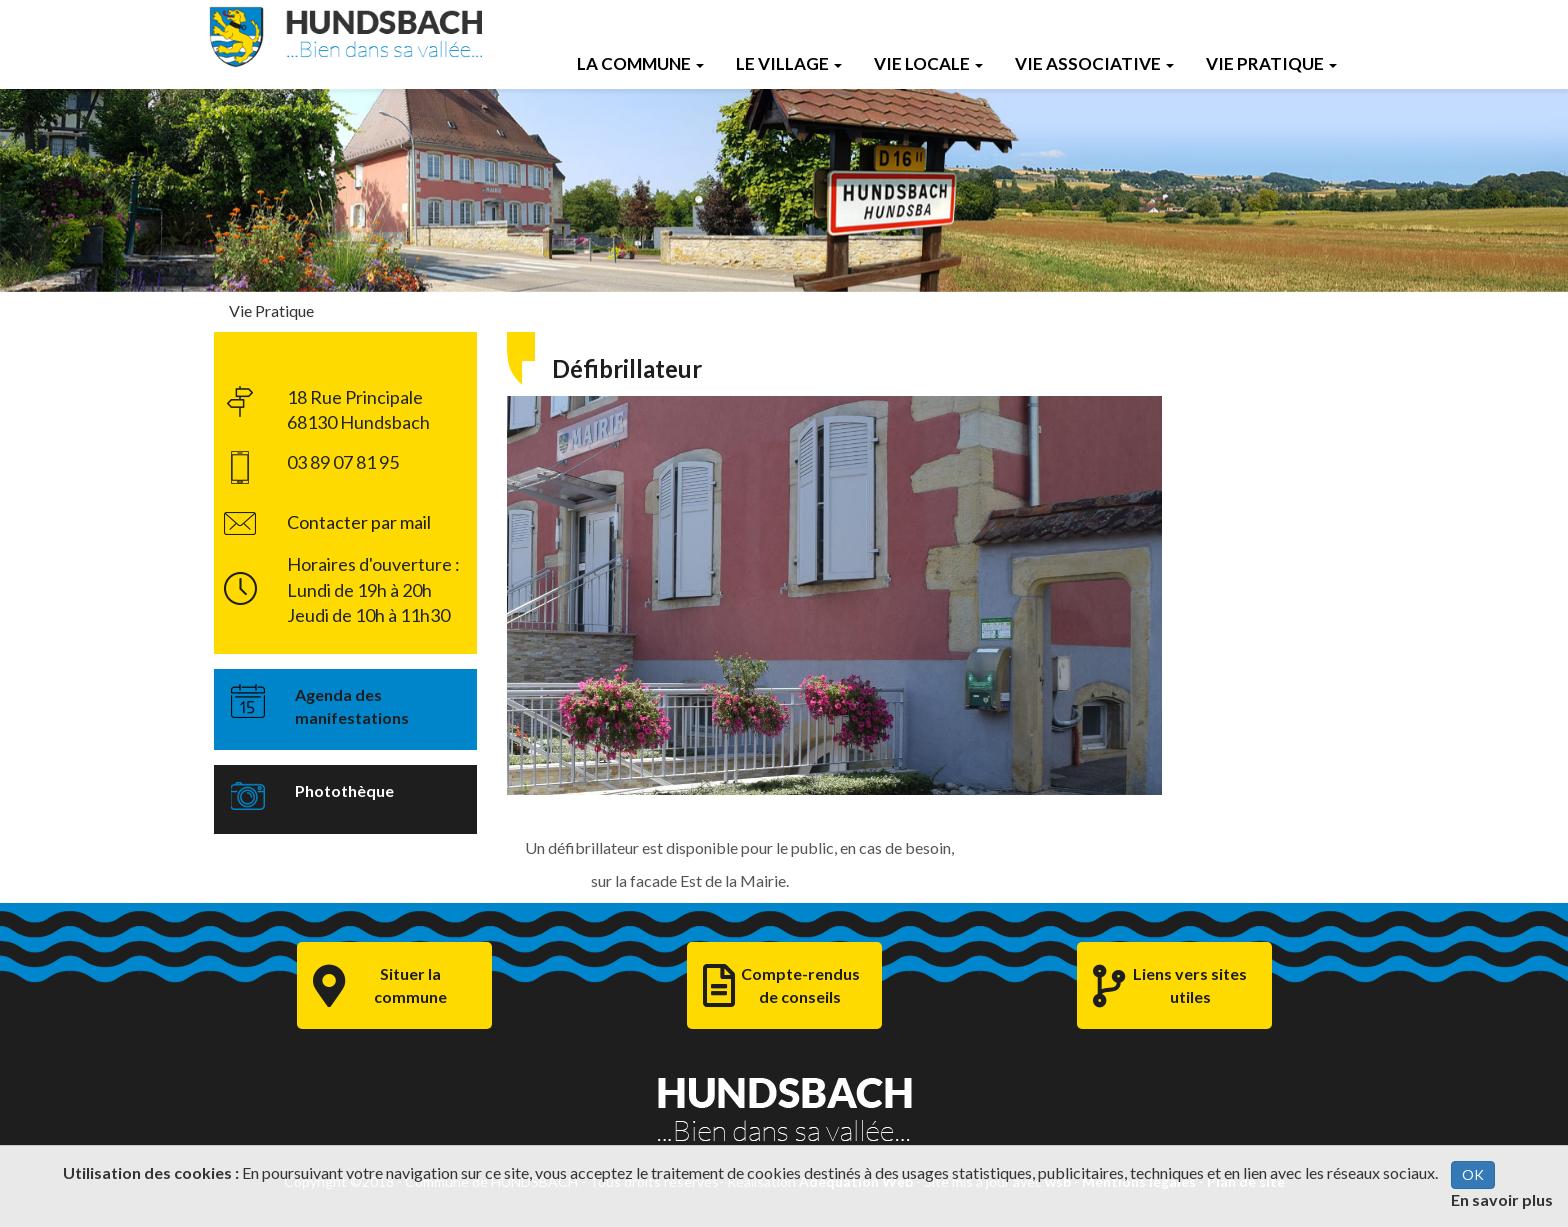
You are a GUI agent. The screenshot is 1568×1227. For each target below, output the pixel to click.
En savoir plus (1502, 1199)
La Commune (640, 63)
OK (1473, 1174)
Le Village (789, 63)
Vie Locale (928, 63)
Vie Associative (1094, 63)
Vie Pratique (1271, 63)
